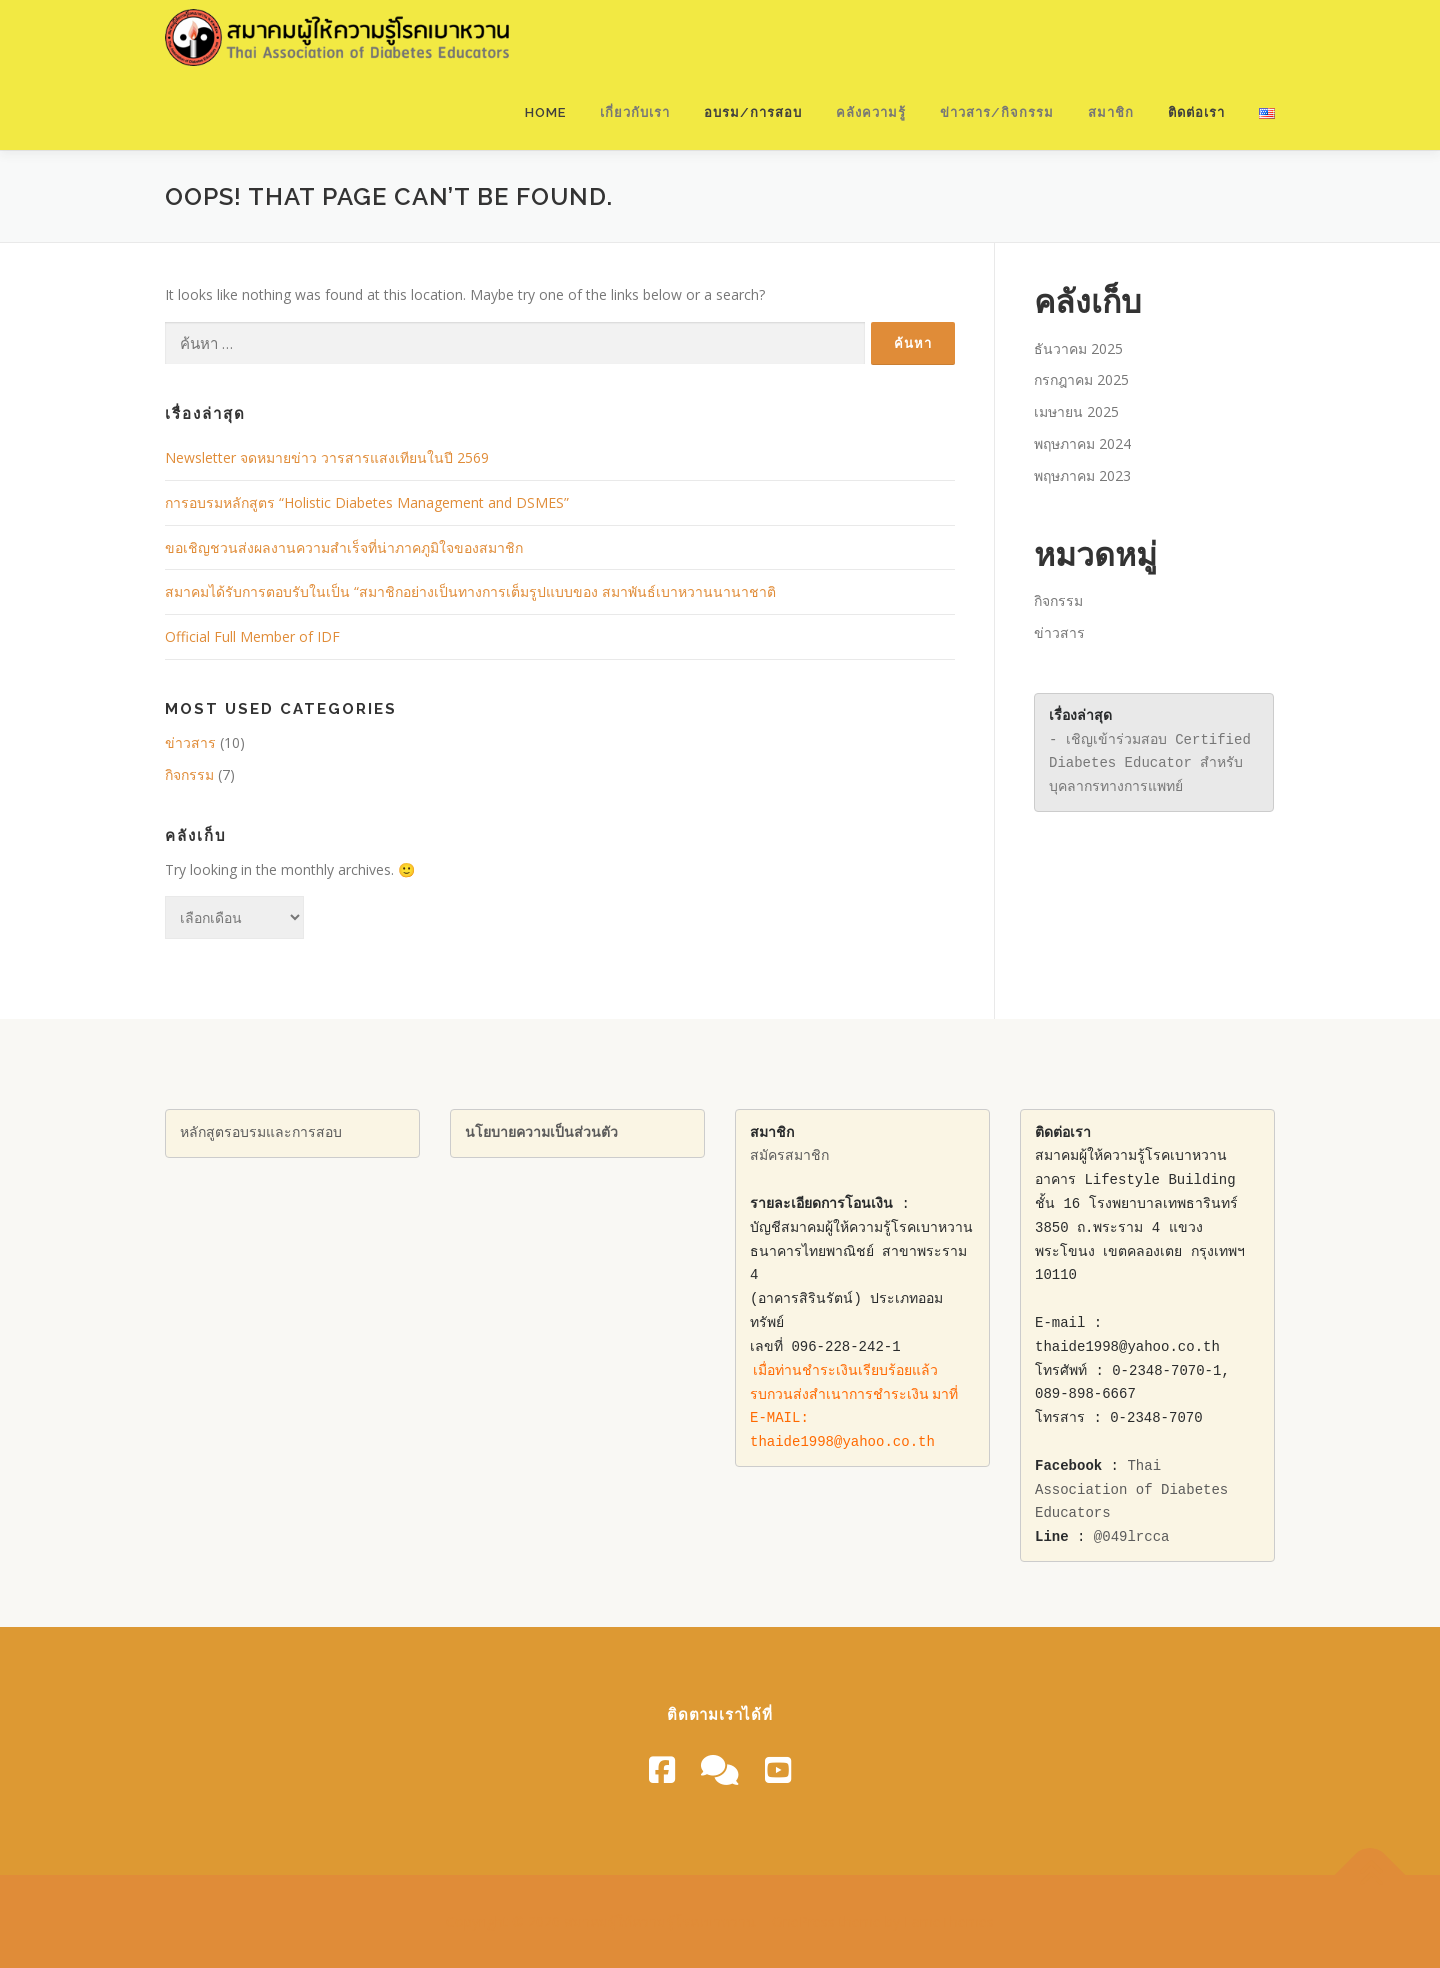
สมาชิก (1111, 112)
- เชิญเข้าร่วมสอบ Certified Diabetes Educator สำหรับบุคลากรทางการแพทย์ (1154, 764)
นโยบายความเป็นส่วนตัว (541, 1133)
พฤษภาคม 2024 (1082, 443)
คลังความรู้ (871, 112)
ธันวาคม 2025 (1078, 348)
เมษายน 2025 (1076, 411)
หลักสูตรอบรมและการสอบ (261, 1133)
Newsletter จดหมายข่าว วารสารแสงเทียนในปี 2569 (327, 457)
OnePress (803, 1921)
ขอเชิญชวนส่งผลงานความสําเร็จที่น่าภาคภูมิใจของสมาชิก (344, 547)
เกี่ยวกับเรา (635, 112)
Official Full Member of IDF (252, 636)
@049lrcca (1132, 1537)
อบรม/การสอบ (753, 112)
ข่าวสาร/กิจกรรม (997, 112)
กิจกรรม (189, 774)
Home (545, 112)
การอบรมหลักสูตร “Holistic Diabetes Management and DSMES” (367, 502)
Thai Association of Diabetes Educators (1136, 1490)
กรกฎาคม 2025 (1081, 379)
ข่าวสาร (190, 742)
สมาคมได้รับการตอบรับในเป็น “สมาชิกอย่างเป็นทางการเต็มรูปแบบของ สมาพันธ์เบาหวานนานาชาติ (470, 591)
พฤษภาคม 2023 (1082, 475)
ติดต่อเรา (1196, 112)
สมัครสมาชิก (789, 1156)
